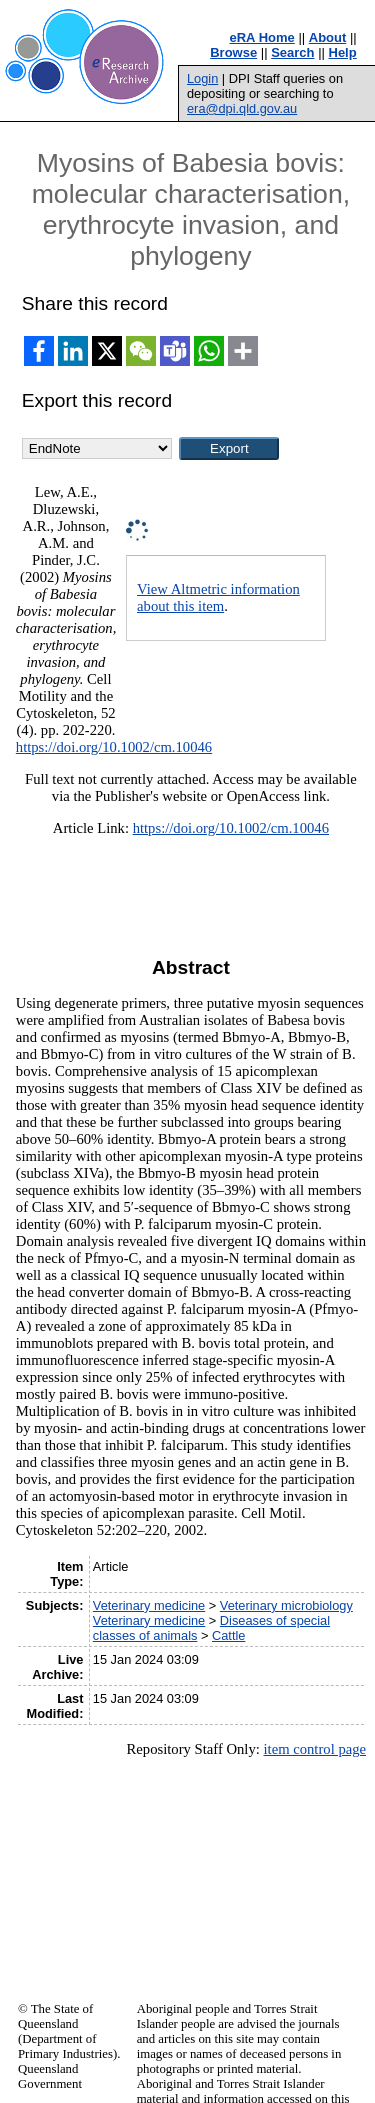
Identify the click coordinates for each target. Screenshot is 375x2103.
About (328, 37)
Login (202, 78)
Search (292, 52)
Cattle (228, 1635)
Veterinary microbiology (286, 1605)
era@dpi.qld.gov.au (242, 108)
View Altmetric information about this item (218, 597)
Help (343, 52)
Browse (233, 52)
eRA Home (262, 37)
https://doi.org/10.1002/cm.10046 (114, 747)
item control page (314, 1749)
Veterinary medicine (149, 1605)
